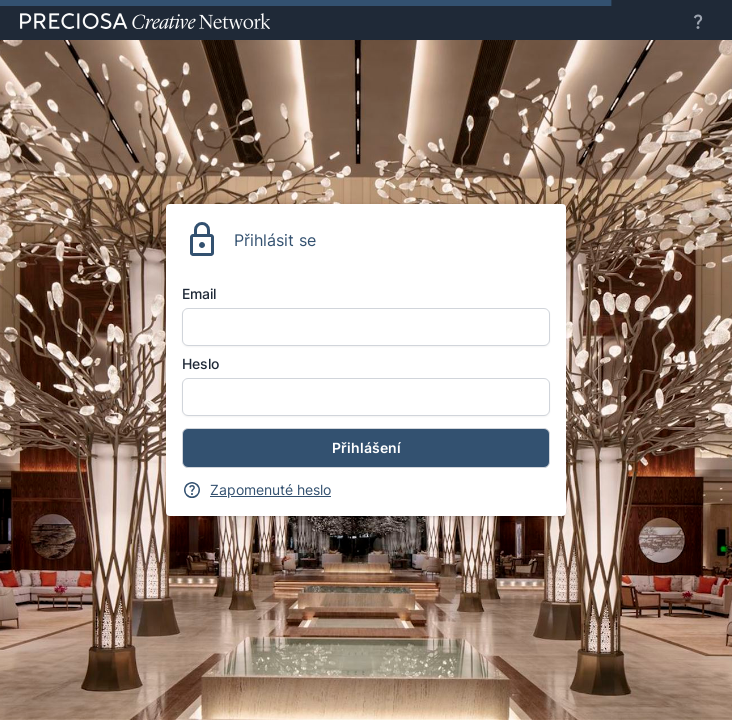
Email (199, 293)
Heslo (200, 363)
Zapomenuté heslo (270, 489)
